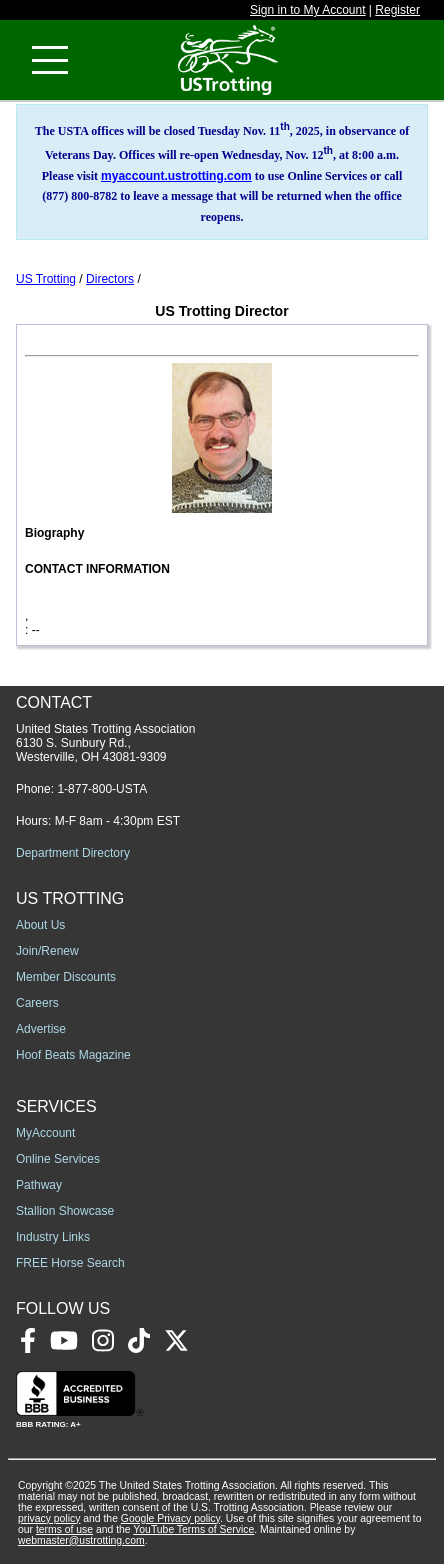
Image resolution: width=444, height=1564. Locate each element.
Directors (110, 279)
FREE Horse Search (70, 1263)
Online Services (58, 1159)
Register (397, 10)
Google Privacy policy (170, 1518)
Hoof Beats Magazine (73, 1055)
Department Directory (73, 853)
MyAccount (45, 1133)
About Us (40, 925)
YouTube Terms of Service (193, 1529)
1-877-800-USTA (102, 789)
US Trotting (46, 279)
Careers (37, 1003)
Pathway (39, 1185)
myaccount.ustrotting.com (176, 176)
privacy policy (49, 1518)
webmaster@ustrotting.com (81, 1540)
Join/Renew (47, 951)
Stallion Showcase (65, 1211)
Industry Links (53, 1237)
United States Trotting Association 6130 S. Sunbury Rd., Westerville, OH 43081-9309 (105, 743)
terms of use (64, 1529)
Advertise (41, 1029)
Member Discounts (66, 977)
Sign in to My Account (307, 10)
